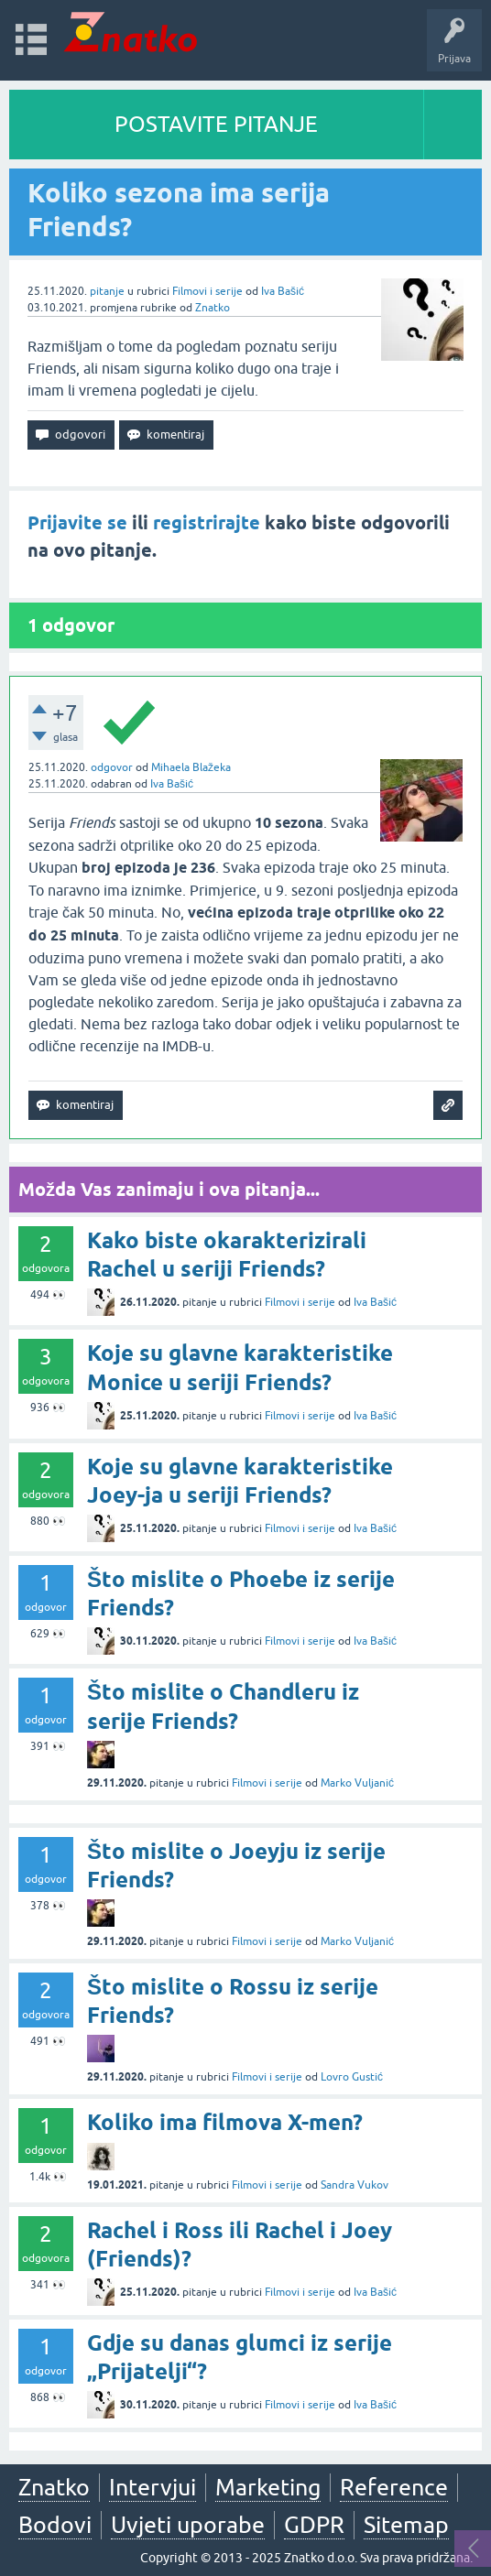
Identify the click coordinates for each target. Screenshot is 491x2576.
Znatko (212, 307)
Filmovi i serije (207, 291)
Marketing (268, 2487)
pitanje (107, 291)
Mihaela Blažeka (191, 767)
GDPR (314, 2525)
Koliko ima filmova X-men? (225, 2122)
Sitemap (406, 2525)
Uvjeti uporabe (188, 2525)
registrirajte (206, 523)
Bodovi (55, 2525)
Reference (394, 2487)
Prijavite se (77, 523)
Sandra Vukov (354, 2185)
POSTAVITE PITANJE (216, 124)
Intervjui (152, 2487)
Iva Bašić (282, 291)
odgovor (112, 767)
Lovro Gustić (352, 2077)
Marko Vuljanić (357, 1783)
